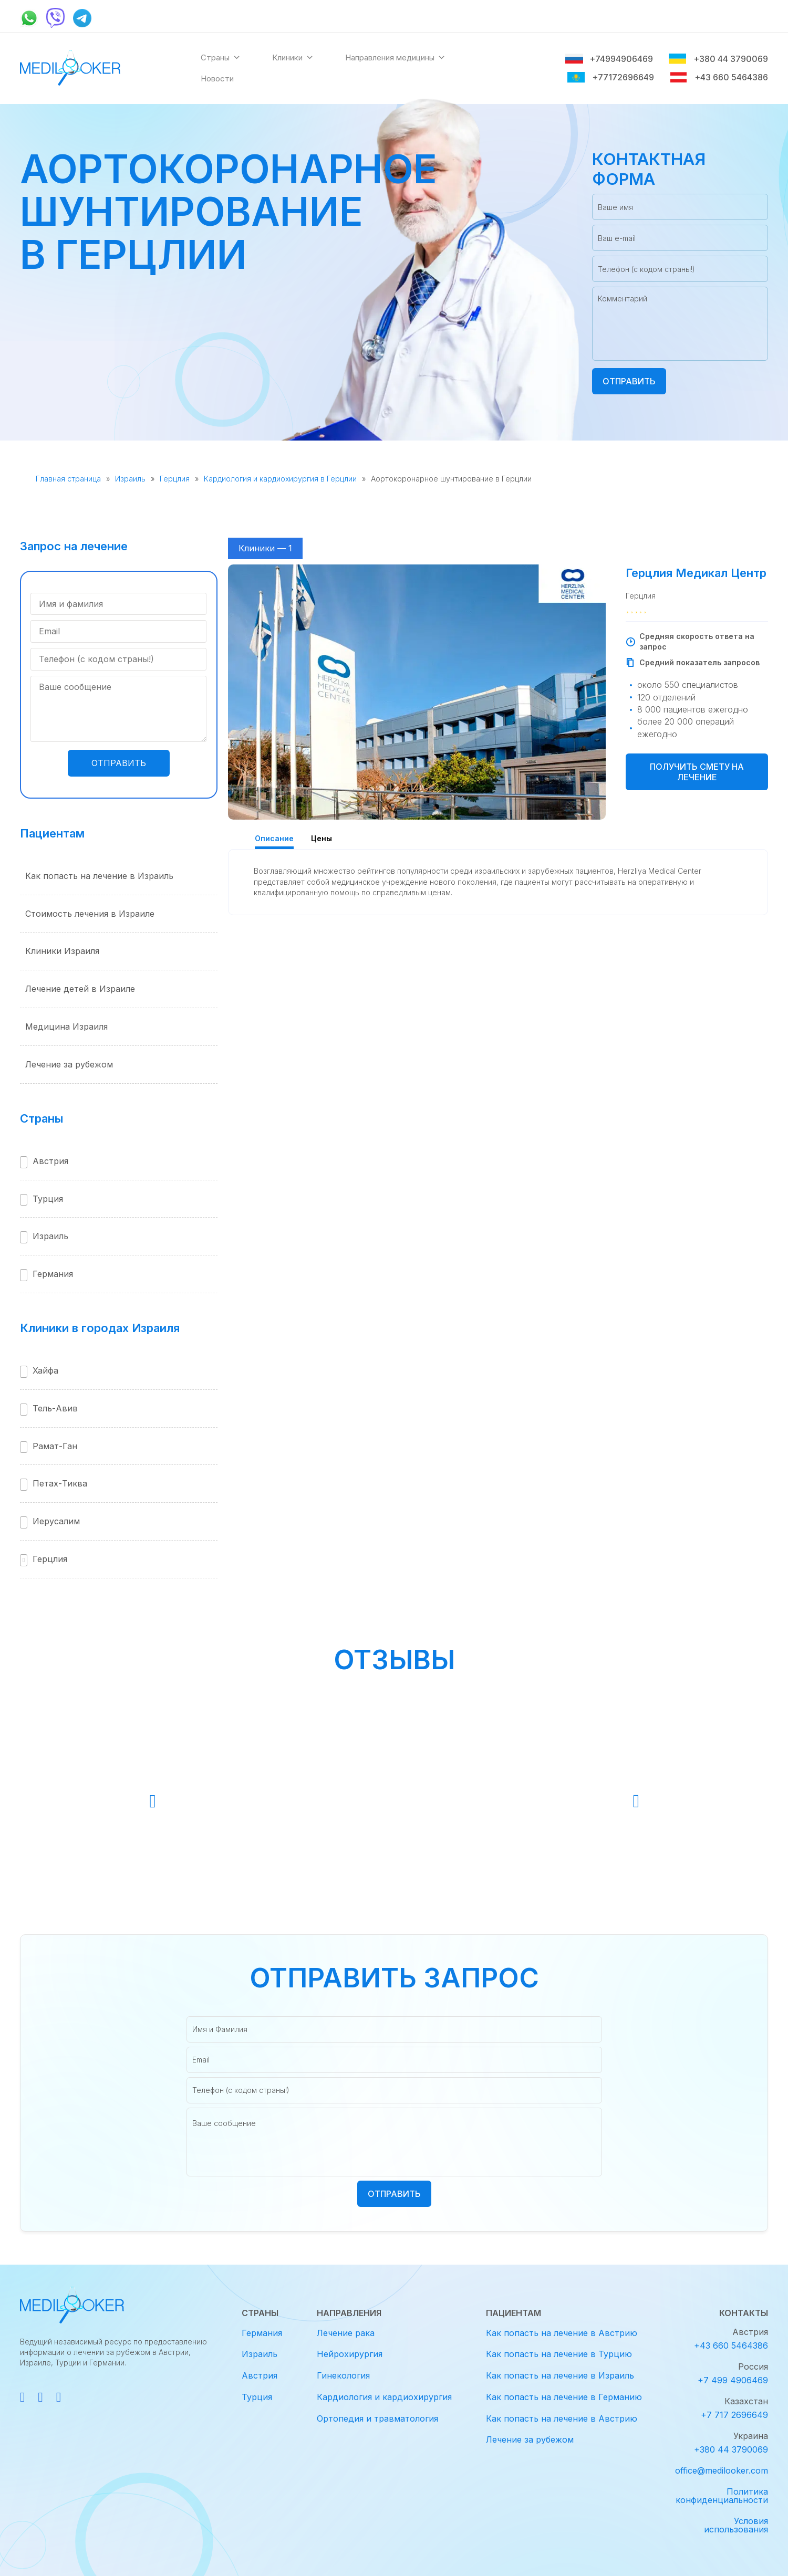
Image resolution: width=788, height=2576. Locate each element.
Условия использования (736, 2525)
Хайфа (45, 1370)
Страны (221, 57)
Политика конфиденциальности (722, 2495)
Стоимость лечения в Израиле (89, 913)
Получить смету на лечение (697, 771)
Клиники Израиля (62, 951)
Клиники (293, 57)
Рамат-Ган (55, 1446)
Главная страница (68, 478)
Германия (53, 1274)
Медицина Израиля (66, 1026)
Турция (48, 1198)
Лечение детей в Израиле (80, 988)
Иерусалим (56, 1521)
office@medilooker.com (721, 2470)
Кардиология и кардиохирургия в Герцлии (280, 478)
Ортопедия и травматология (377, 2418)
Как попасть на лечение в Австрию (561, 2333)
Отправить (629, 381)
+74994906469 (609, 59)
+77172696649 (610, 77)
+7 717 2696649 (734, 2415)
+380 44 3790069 (718, 59)
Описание (274, 838)
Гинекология (343, 2375)
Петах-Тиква (60, 1483)
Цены (321, 838)
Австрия (50, 1161)
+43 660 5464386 (718, 77)
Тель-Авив (55, 1408)
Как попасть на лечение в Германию (564, 2397)
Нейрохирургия (349, 2354)
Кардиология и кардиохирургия (384, 2397)
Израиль (130, 478)
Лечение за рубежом (69, 1064)
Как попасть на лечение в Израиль (99, 876)
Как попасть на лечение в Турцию (559, 2354)
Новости (217, 78)
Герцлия (175, 478)
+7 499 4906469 (733, 2380)
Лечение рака (346, 2333)
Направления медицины (395, 57)
